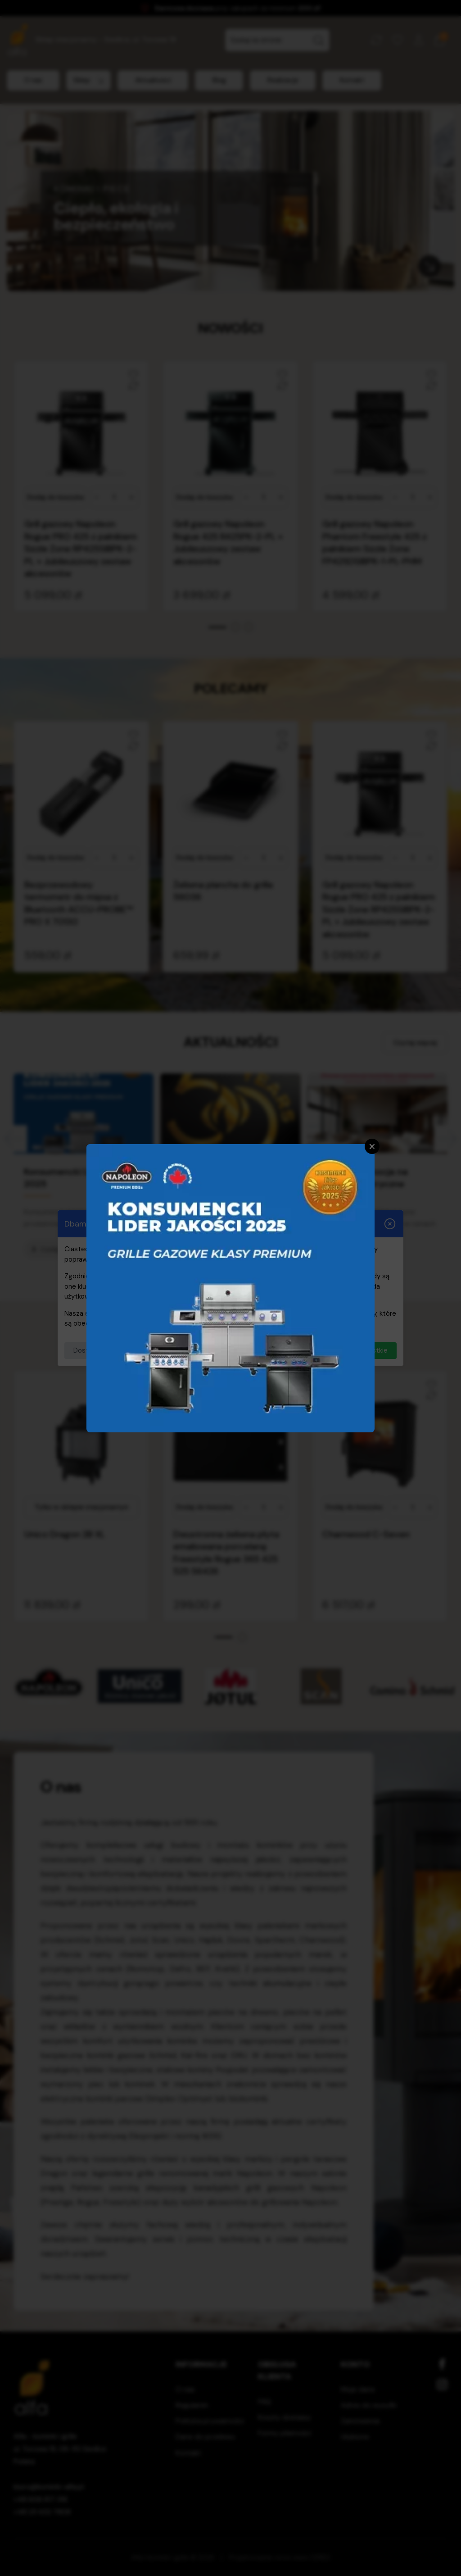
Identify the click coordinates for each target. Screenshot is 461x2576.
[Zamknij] (372, 1146)
